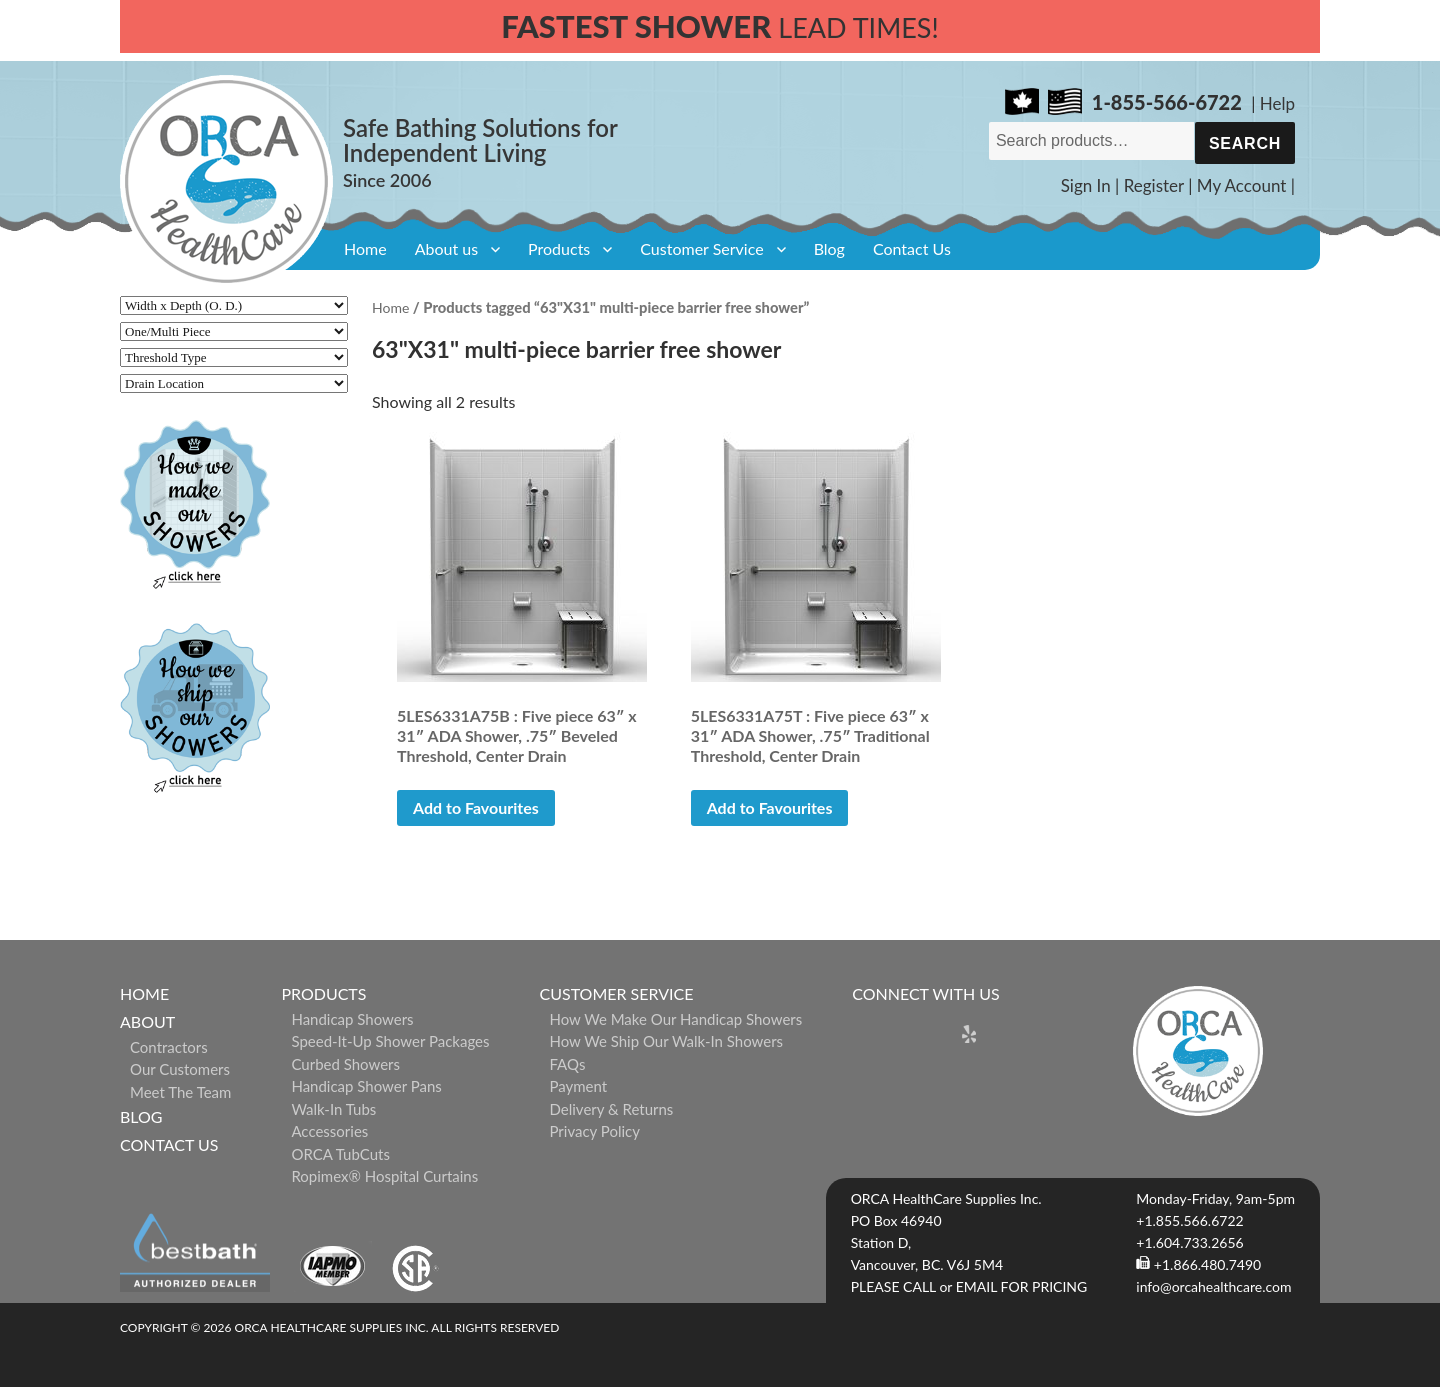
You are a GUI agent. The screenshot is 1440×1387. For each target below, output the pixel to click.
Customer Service (701, 248)
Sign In (1086, 185)
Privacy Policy (595, 1131)
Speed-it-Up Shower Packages (390, 1041)
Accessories (329, 1131)
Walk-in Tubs (333, 1109)
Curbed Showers (345, 1064)
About (147, 1021)
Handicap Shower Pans (366, 1086)
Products (559, 248)
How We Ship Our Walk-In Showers (667, 1041)
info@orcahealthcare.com (1213, 1286)
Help (1277, 103)
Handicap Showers (352, 1019)
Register (1154, 185)
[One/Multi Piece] (234, 331)
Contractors (169, 1047)
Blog (829, 248)
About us (446, 248)
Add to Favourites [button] (476, 807)
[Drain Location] (234, 383)
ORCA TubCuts (340, 1154)
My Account (1242, 185)
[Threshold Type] (234, 357)
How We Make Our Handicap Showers (676, 1019)
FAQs (568, 1064)
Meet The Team (180, 1092)
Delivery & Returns (612, 1109)
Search (1245, 143)
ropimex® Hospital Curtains (384, 1176)
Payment (579, 1086)
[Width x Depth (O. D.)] (234, 305)
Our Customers (180, 1069)
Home (365, 248)
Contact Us (912, 248)
